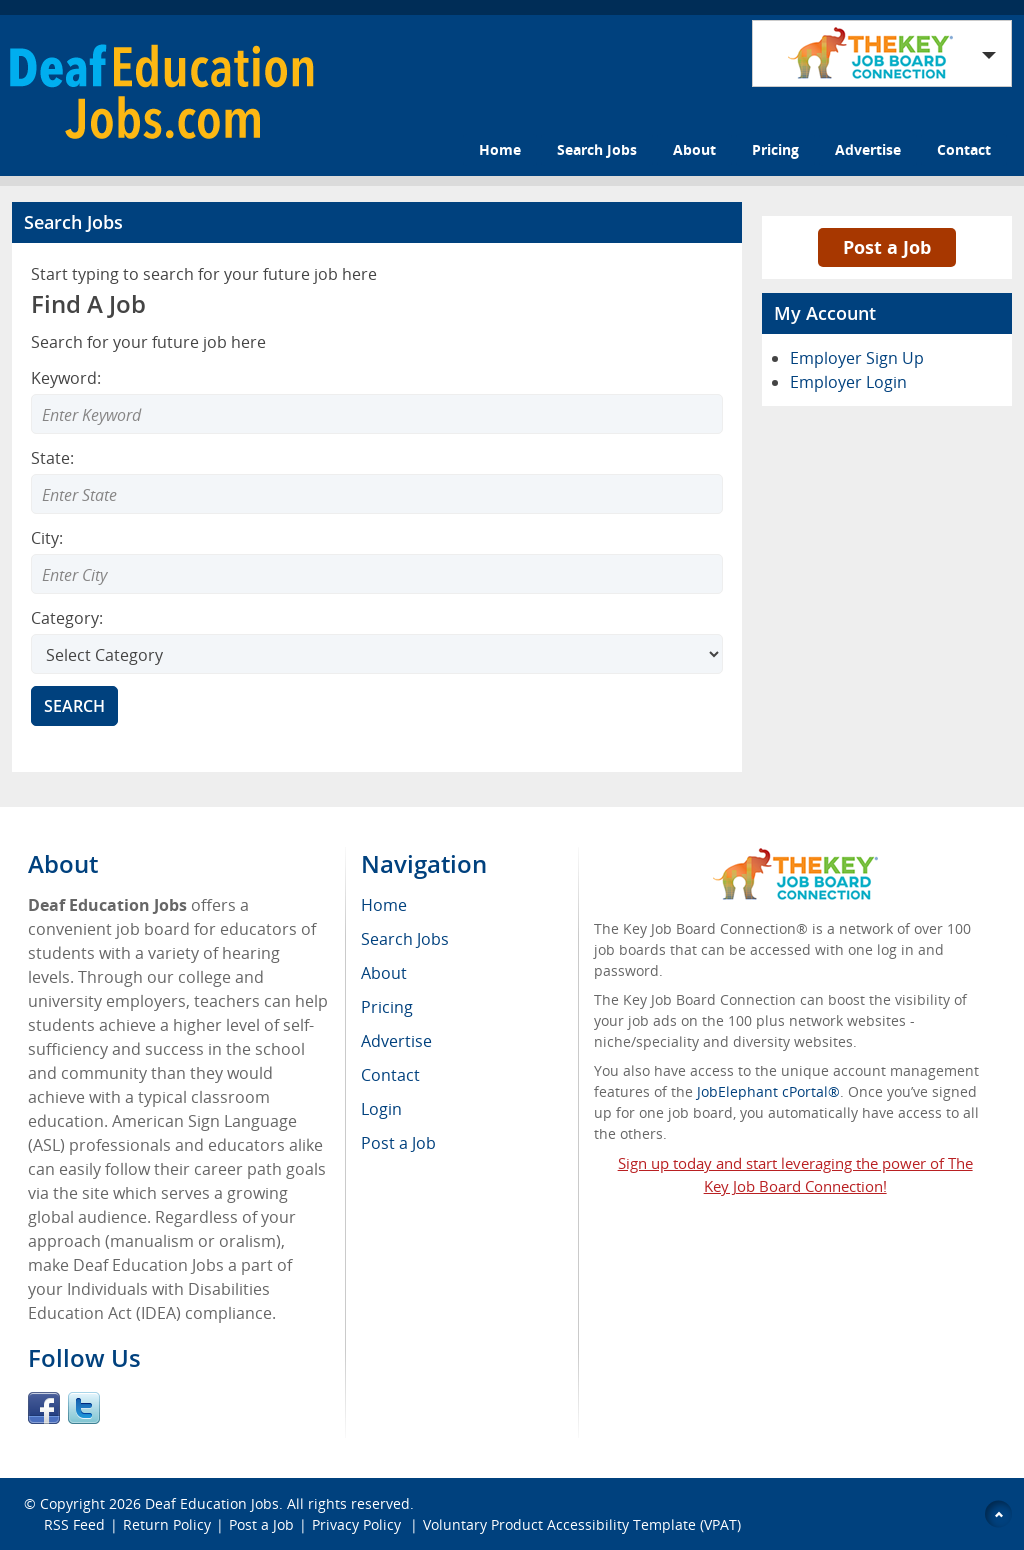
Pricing (775, 149)
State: (52, 458)
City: (47, 538)
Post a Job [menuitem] (398, 1143)
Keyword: (66, 378)
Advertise (868, 149)
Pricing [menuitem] (387, 1007)
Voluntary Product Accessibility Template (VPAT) (582, 1524)
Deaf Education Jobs (212, 1503)
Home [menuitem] (384, 905)
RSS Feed (74, 1524)
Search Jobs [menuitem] (405, 939)
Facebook (44, 1408)
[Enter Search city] (377, 574)
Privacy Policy (358, 1524)
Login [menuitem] (381, 1109)
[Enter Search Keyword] (377, 414)
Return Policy (167, 1524)
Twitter (84, 1408)
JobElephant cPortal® (768, 1091)
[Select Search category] (377, 654)
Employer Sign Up (857, 358)
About (694, 149)
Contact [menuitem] (390, 1075)
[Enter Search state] (377, 494)
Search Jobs (597, 149)
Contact (964, 149)
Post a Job (887, 247)
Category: (67, 618)
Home (500, 149)
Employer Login (848, 382)
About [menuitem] (384, 973)
